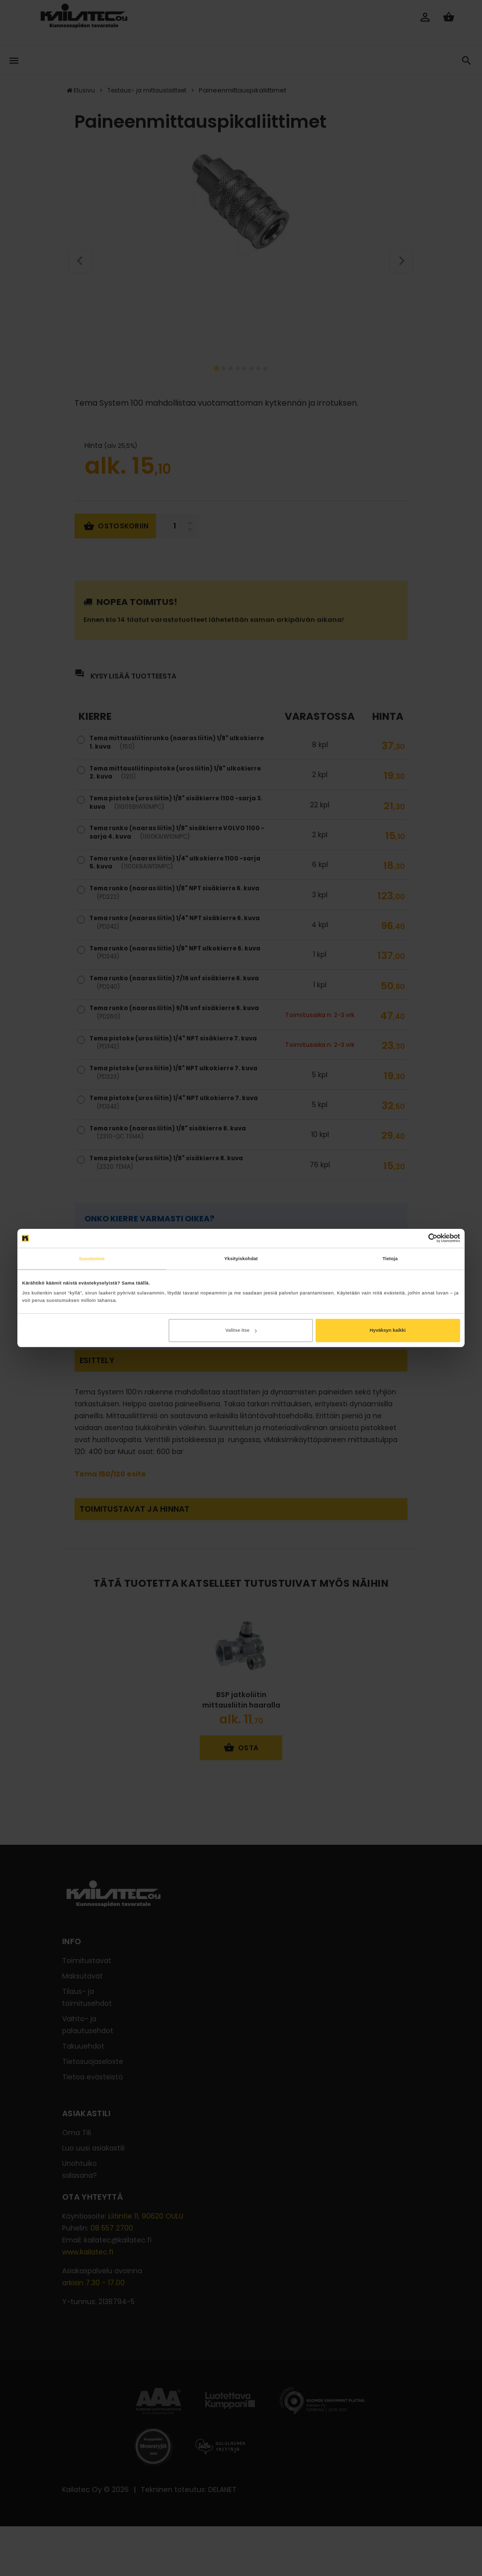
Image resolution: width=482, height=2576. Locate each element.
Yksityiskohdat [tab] (240, 1258)
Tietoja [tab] (390, 1258)
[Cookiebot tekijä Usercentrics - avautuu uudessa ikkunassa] (416, 1238)
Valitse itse (240, 1330)
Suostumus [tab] (92, 1258)
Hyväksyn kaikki (387, 1330)
